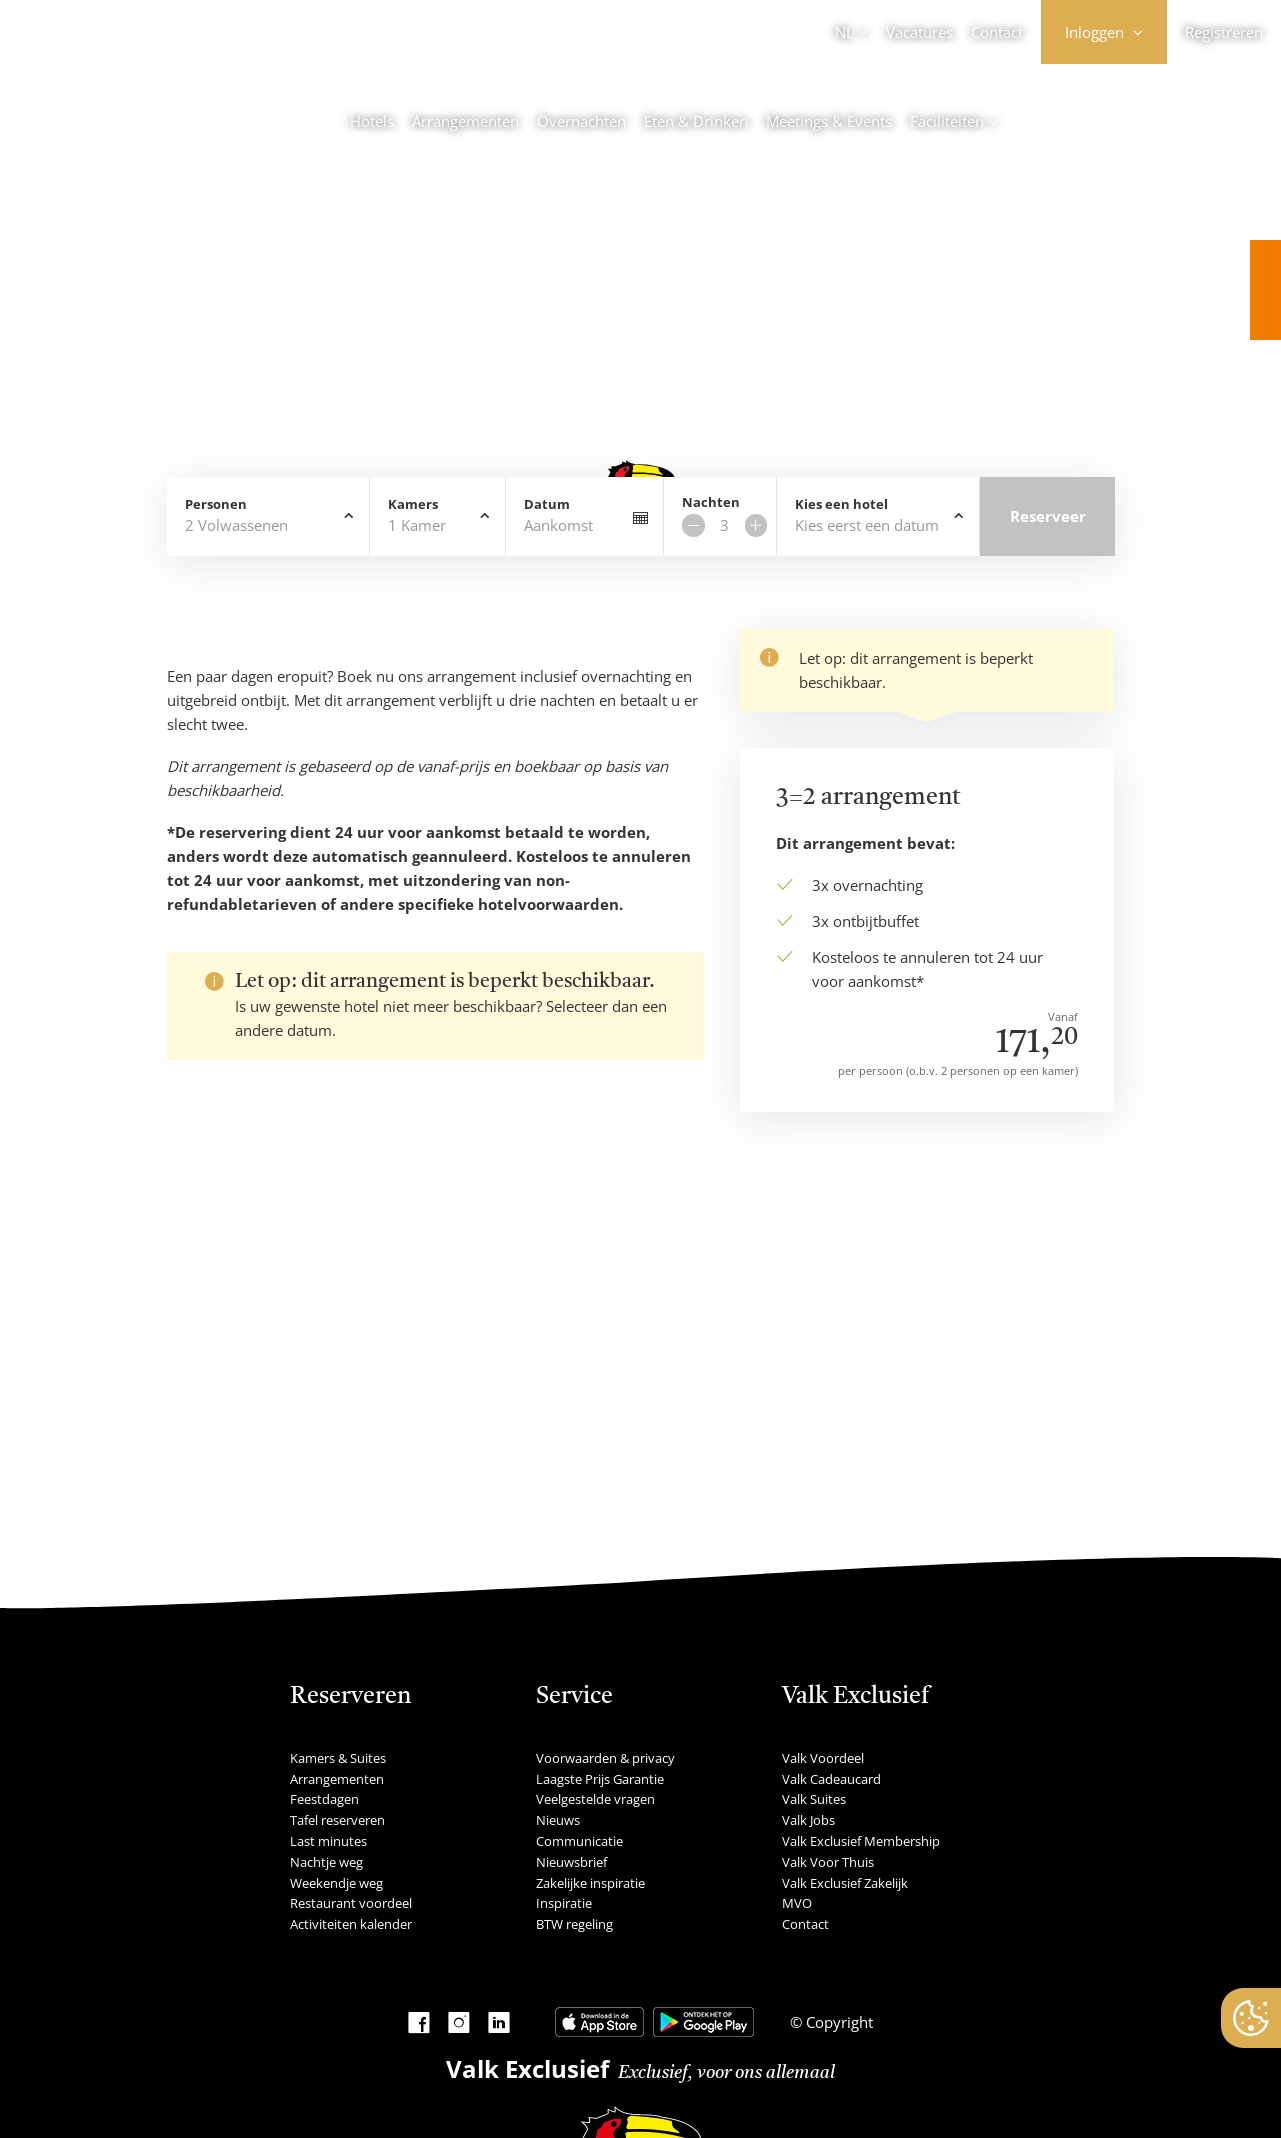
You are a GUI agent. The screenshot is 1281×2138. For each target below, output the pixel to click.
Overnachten (581, 121)
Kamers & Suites (338, 1758)
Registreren (1224, 32)
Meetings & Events (829, 121)
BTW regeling (574, 1924)
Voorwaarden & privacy (605, 1758)
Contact (997, 32)
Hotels (372, 121)
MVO (797, 1903)
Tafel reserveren (337, 1820)
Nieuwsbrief (571, 1862)
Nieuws (558, 1820)
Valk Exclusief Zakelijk (845, 1883)
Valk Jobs (808, 1820)
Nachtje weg (326, 1862)
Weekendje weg (336, 1883)
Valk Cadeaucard (831, 1779)
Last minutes (328, 1841)
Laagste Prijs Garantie (600, 1779)
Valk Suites (814, 1799)
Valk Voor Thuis (828, 1862)
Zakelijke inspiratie (590, 1883)
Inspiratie (564, 1903)
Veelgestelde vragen (595, 1799)
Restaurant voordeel (351, 1903)
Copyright (837, 2022)
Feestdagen (324, 1799)
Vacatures (919, 32)
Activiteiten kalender (351, 1924)
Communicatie (579, 1841)
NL (844, 32)
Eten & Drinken (696, 121)
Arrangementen (465, 121)
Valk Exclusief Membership (861, 1841)
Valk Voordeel (823, 1758)
